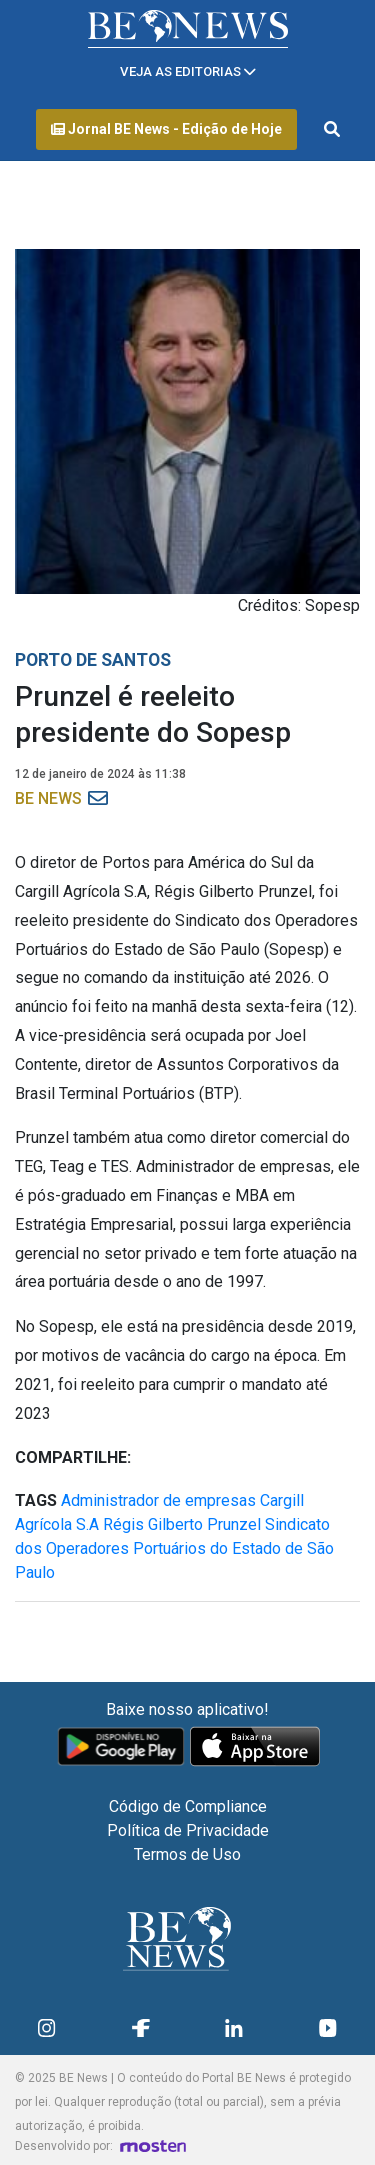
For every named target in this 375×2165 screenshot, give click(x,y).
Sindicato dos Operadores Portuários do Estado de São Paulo (174, 1548)
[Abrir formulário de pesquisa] (332, 130)
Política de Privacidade (188, 1830)
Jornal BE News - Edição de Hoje (166, 129)
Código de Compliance (188, 1806)
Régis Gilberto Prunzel (182, 1524)
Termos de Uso (187, 1854)
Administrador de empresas (158, 1500)
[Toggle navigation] (188, 71)
